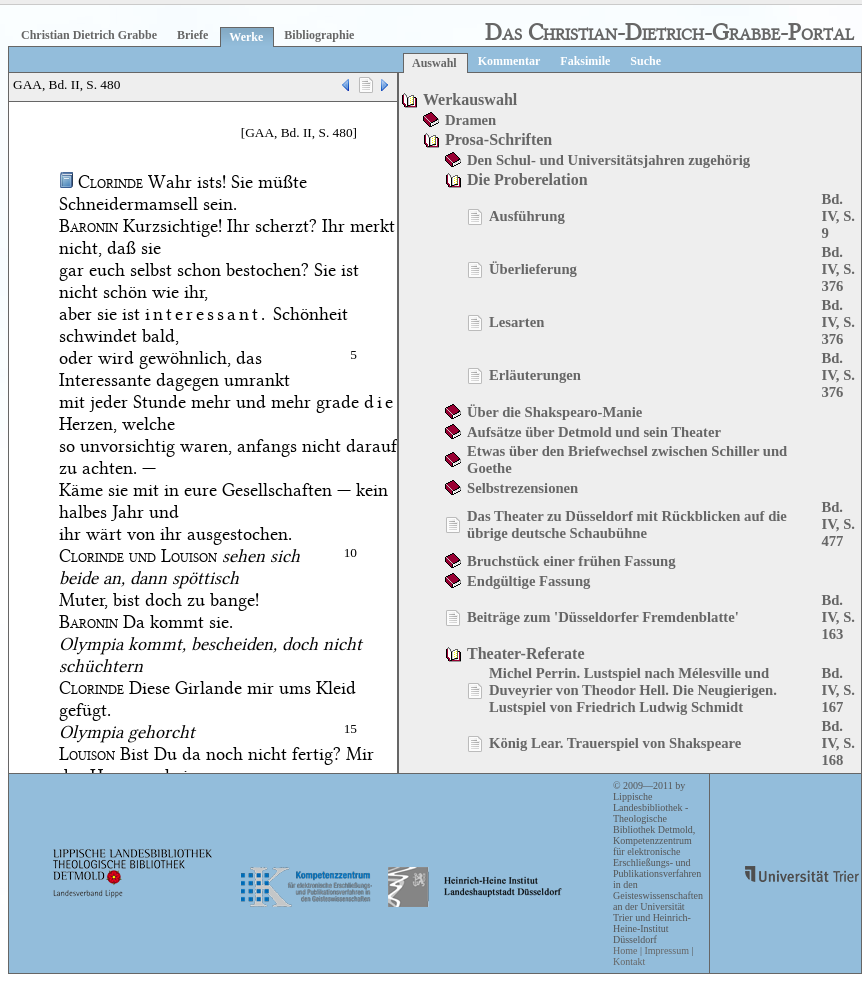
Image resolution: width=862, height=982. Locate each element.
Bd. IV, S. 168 (838, 743)
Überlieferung (533, 269)
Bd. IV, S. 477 (838, 524)
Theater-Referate (526, 653)
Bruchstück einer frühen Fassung (571, 561)
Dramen (470, 120)
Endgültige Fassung (528, 581)
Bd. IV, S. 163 (838, 617)
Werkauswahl (470, 99)
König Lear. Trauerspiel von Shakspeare (615, 743)
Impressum (666, 950)
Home (625, 950)
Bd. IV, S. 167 (838, 690)
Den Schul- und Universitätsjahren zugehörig (608, 160)
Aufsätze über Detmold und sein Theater (594, 432)
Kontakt (629, 961)
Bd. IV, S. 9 (838, 216)
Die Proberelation (527, 179)
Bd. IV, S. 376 (838, 269)
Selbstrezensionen (522, 488)
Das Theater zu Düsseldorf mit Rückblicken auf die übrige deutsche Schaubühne (627, 524)
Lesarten (516, 322)
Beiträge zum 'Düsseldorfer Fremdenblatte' (603, 617)
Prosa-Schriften (498, 139)
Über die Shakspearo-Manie (554, 412)
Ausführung (527, 216)
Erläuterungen (535, 375)
